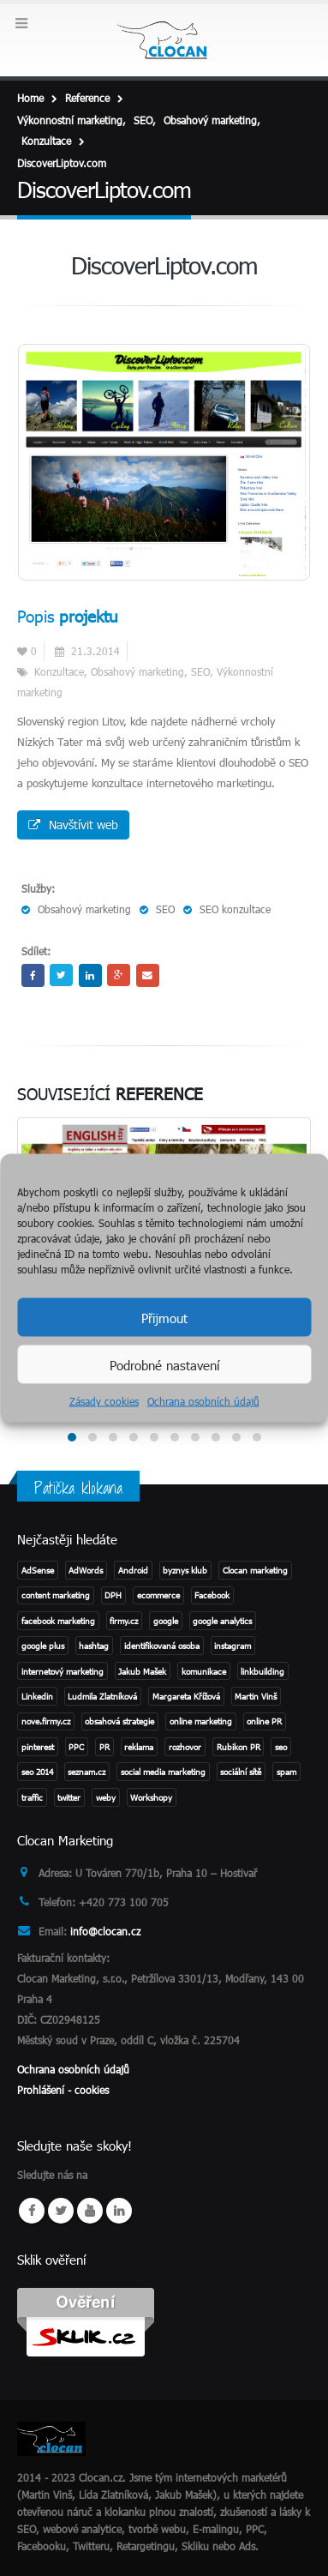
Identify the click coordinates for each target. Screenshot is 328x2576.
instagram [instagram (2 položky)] (232, 1645)
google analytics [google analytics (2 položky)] (222, 1621)
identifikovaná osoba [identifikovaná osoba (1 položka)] (162, 1645)
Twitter (61, 975)
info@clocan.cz (105, 1931)
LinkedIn (90, 975)
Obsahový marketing (137, 671)
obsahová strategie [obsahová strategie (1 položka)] (119, 1721)
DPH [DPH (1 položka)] (113, 1595)
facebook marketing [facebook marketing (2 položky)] (58, 1621)
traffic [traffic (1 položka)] (32, 1797)
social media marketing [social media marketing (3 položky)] (163, 1771)
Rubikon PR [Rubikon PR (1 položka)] (238, 1747)
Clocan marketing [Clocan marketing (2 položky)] (255, 1570)
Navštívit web (73, 824)
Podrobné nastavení (164, 1364)
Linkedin (119, 2211)
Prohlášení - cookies (63, 2090)
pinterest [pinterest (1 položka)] (37, 1747)
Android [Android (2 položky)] (133, 1570)
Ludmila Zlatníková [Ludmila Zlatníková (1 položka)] (102, 1696)
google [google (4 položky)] (165, 1621)
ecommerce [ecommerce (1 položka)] (158, 1595)
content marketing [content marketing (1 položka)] (55, 1595)
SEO (200, 671)
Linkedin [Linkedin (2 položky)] (37, 1696)
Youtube (90, 2211)
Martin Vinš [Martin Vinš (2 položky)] (256, 1696)
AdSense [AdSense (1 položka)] (37, 1570)
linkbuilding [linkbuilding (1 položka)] (262, 1671)
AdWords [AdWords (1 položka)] (86, 1570)
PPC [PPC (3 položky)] (76, 1747)
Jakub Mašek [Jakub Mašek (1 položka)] (142, 1671)
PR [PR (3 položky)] (104, 1747)
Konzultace (59, 671)
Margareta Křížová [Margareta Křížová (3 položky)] (186, 1696)
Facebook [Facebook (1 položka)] (212, 1595)
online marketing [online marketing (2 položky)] (201, 1721)
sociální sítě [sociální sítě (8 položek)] (240, 1771)
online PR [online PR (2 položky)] (264, 1721)
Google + (118, 975)
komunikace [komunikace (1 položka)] (204, 1671)
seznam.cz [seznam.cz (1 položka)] (86, 1771)
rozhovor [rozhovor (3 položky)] (185, 1747)
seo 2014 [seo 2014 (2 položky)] (37, 1771)
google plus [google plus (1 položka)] (42, 1645)
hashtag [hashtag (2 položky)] (94, 1645)
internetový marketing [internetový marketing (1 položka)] (62, 1671)
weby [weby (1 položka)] (106, 1797)
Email (147, 975)
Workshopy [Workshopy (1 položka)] (151, 1797)
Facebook (33, 975)
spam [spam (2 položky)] (286, 1771)
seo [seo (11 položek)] (281, 1747)
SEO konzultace (235, 909)
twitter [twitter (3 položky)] (69, 1797)
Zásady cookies (104, 1401)
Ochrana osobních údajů (203, 1401)
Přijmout (164, 1317)
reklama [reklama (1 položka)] (138, 1747)
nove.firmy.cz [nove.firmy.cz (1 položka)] (45, 1721)
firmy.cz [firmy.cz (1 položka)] (124, 1621)
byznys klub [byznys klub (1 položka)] (185, 1570)
